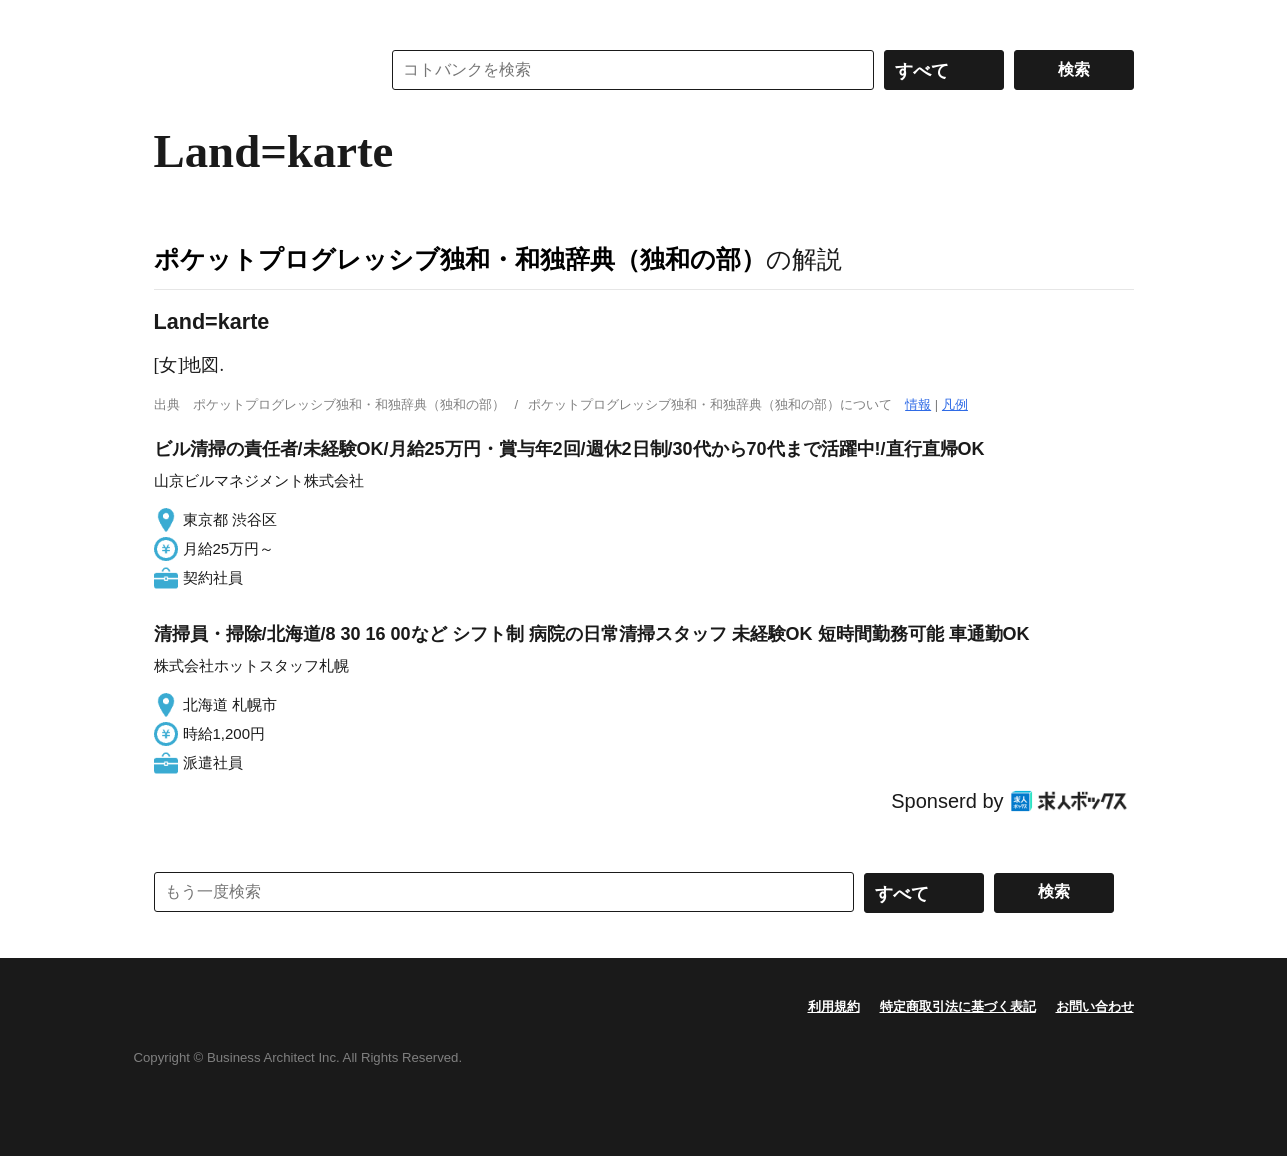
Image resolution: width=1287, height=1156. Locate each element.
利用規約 (834, 1006)
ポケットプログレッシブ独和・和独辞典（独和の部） (460, 259)
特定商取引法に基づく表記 (958, 1006)
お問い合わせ (1095, 1006)
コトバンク (253, 70)
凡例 (955, 404)
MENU (174, 20)
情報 (918, 404)
